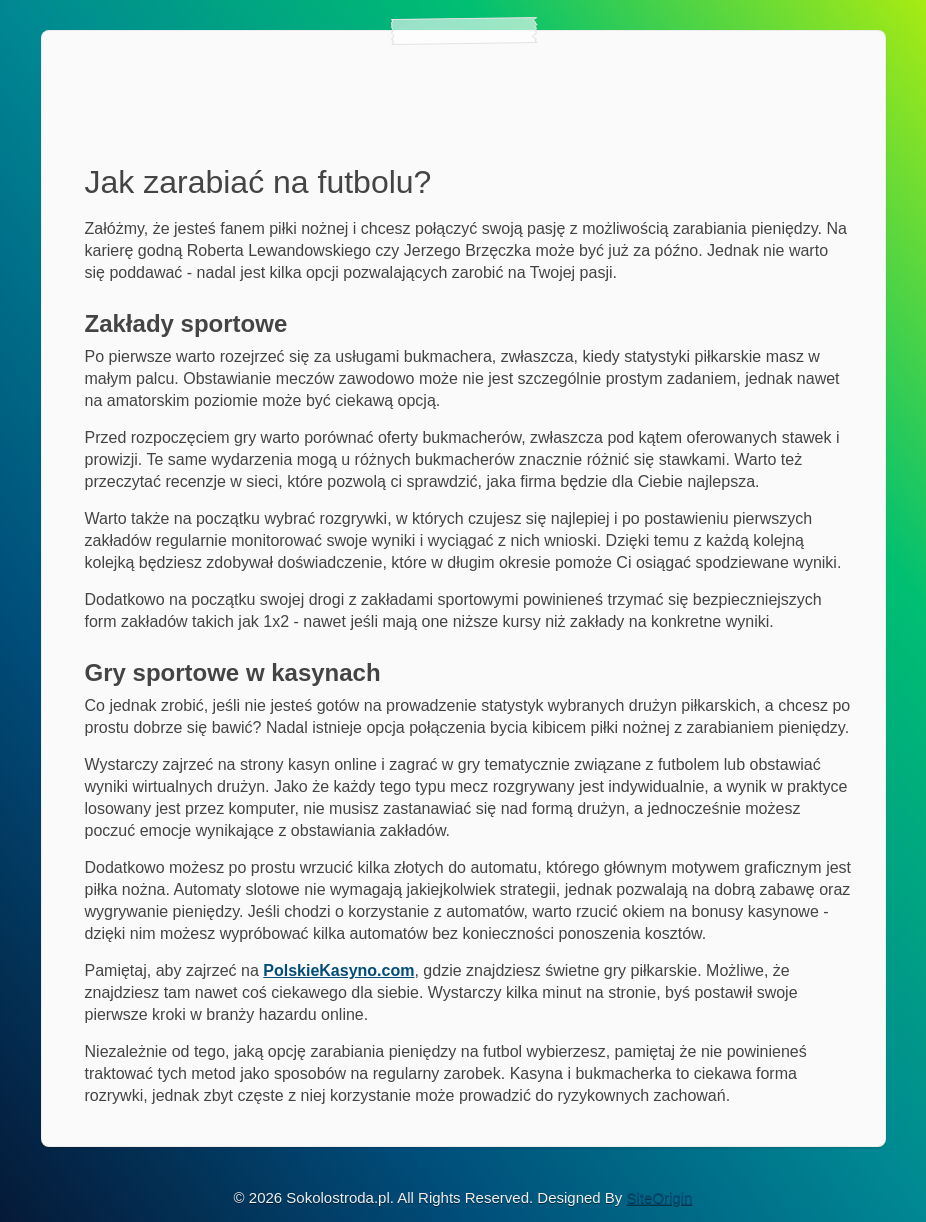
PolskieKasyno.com (338, 970)
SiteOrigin (660, 1197)
